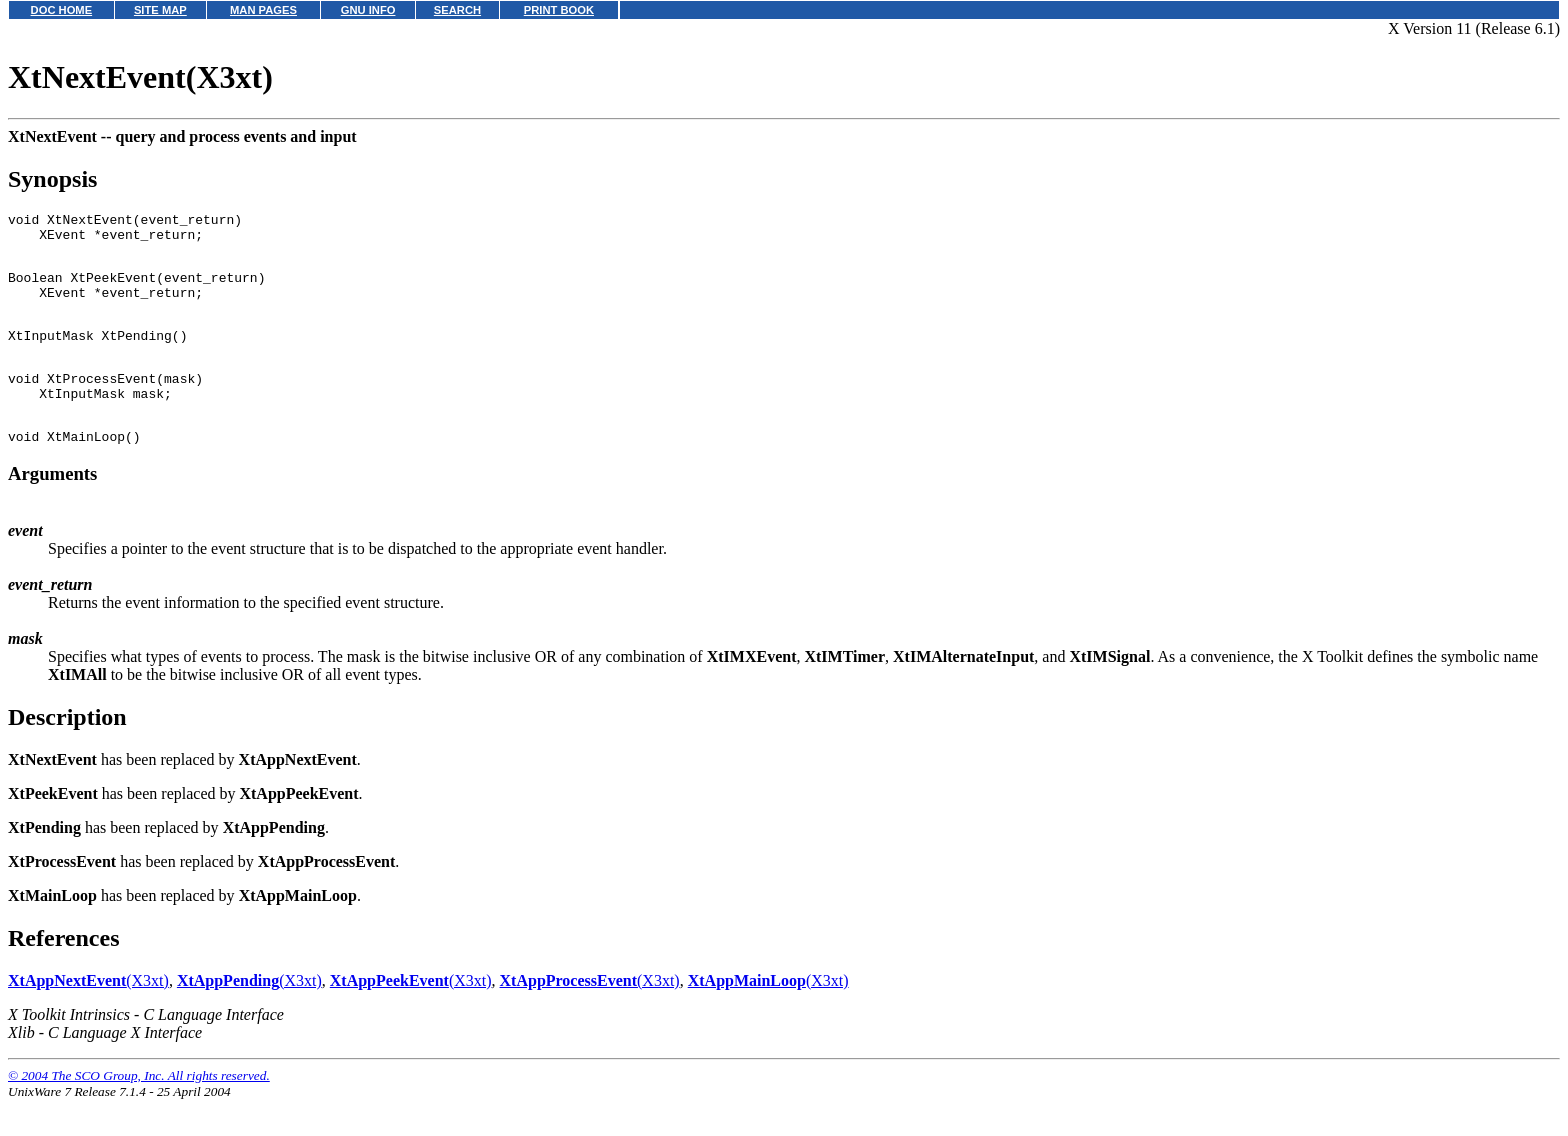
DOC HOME (62, 10)
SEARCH (457, 10)
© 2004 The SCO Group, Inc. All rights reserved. (139, 1111)
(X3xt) (88, 1016)
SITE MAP (160, 10)
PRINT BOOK (559, 10)
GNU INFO (368, 10)
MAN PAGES (263, 10)
